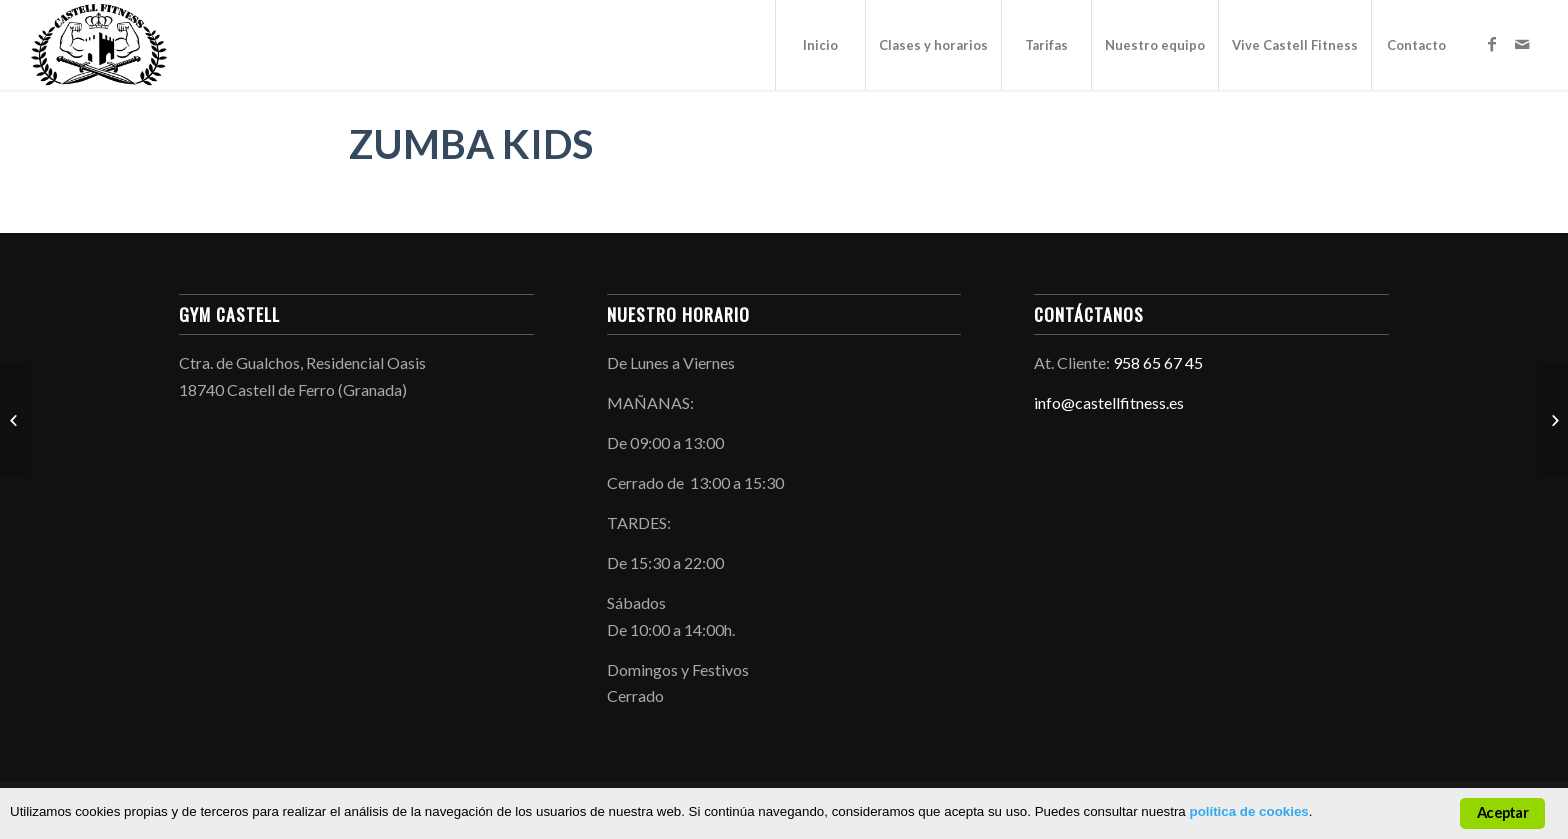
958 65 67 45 (1158, 362)
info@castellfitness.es (1109, 402)
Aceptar (1502, 812)
